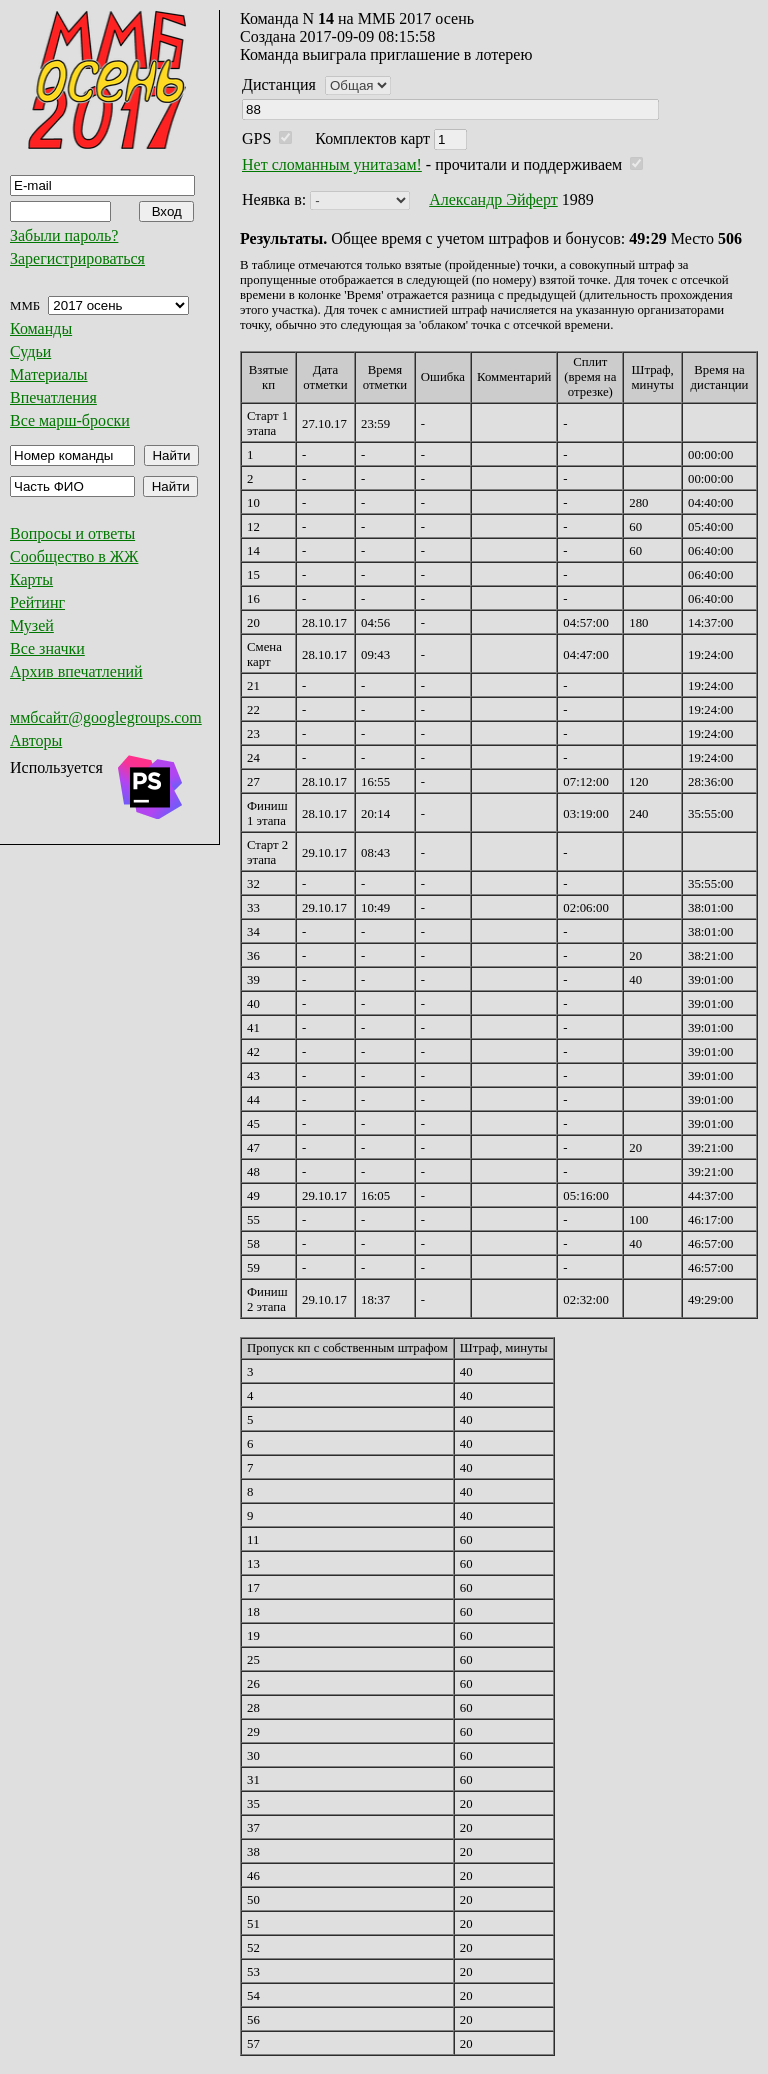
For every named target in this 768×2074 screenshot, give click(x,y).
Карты (31, 579)
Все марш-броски (70, 420)
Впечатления (53, 397)
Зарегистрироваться (77, 258)
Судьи (30, 351)
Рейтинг (37, 602)
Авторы (36, 740)
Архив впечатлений (76, 671)
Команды (41, 328)
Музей (32, 625)
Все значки (47, 648)
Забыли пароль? (64, 235)
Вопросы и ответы (72, 533)
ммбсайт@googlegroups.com (106, 717)
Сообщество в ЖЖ (74, 556)
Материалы (49, 374)
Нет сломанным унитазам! (332, 164)
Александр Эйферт (493, 199)
